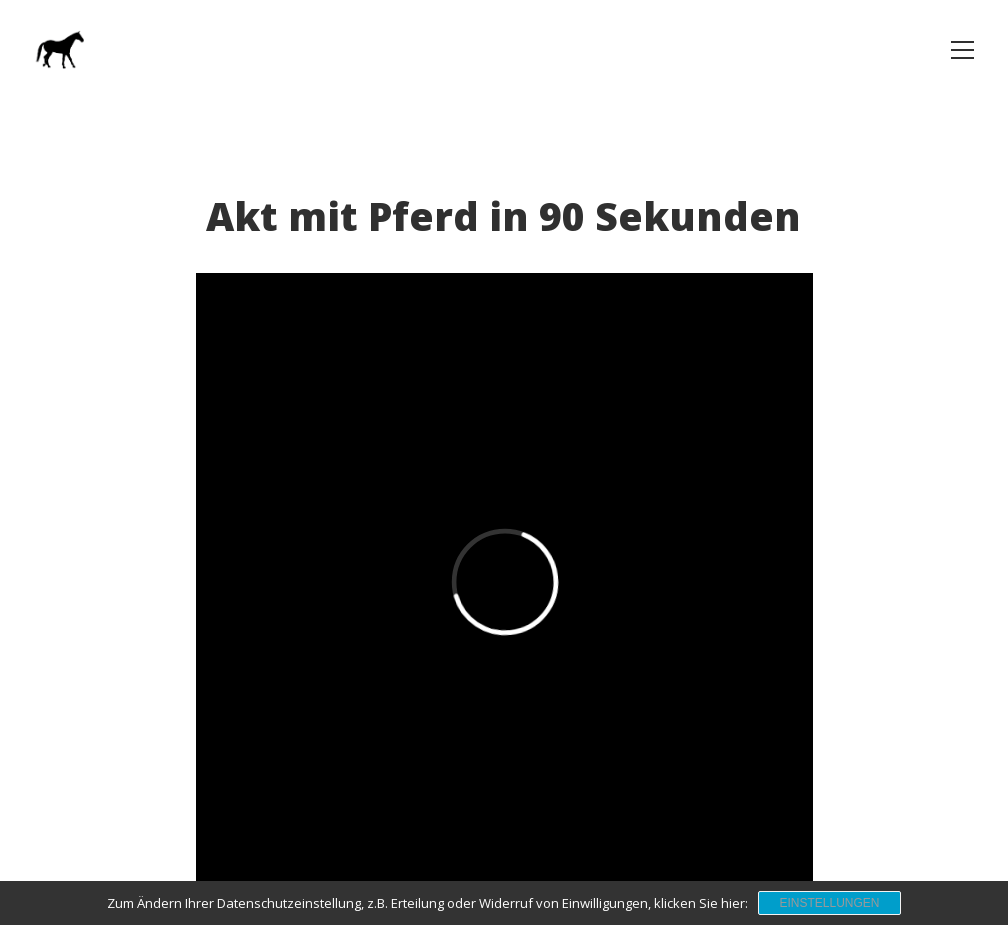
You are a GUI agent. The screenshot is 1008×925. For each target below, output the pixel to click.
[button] (962, 50)
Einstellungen (829, 903)
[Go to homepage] (59, 49)
